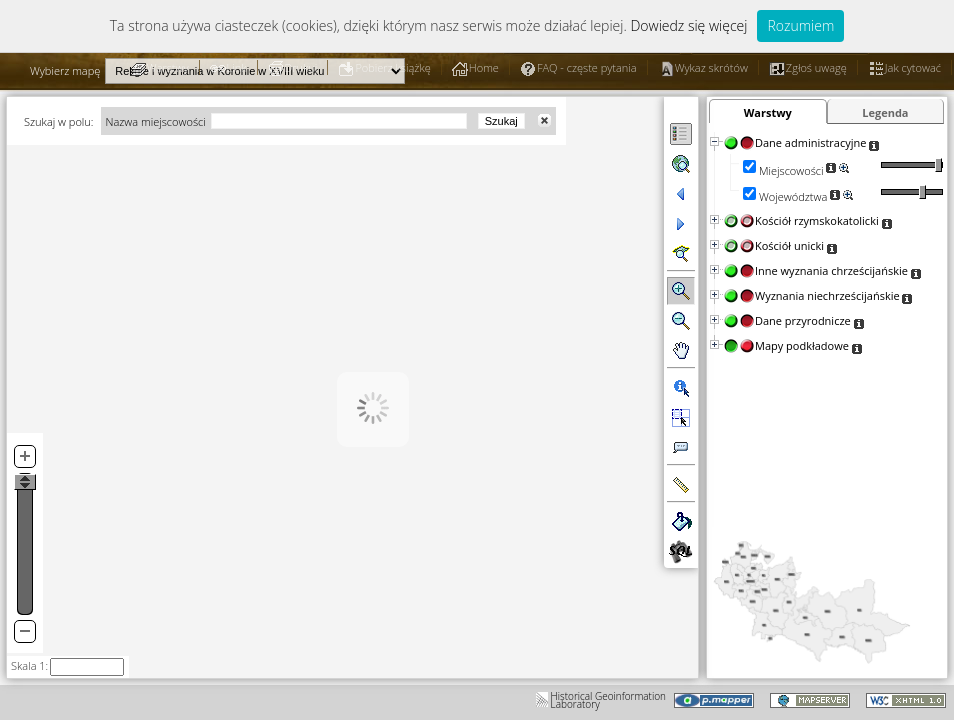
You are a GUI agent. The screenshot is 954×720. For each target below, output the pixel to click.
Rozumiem (800, 25)
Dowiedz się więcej (688, 25)
